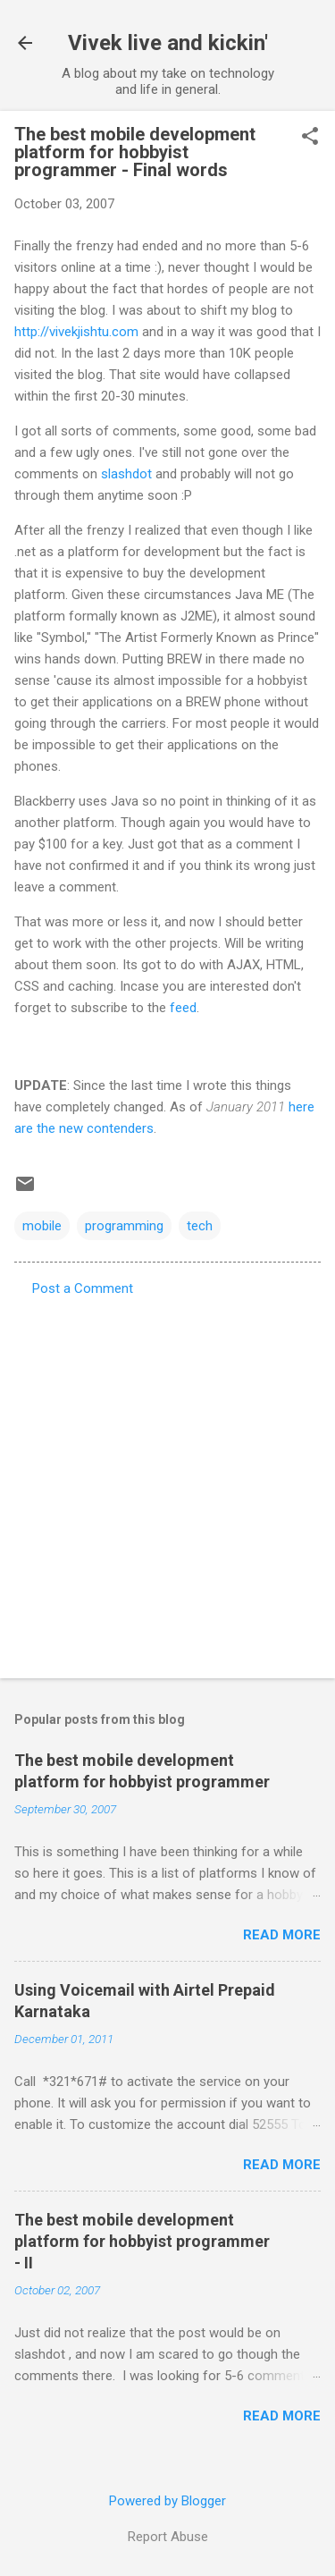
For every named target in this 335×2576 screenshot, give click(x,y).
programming (124, 1226)
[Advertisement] (167, 1482)
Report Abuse (168, 2537)
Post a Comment (82, 1288)
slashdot (126, 474)
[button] (310, 137)
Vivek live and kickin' (168, 42)
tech (200, 1226)
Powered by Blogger (167, 2501)
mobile (42, 1226)
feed (183, 1008)
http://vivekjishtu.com (76, 332)
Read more (282, 1935)
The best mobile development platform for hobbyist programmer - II (142, 2241)
